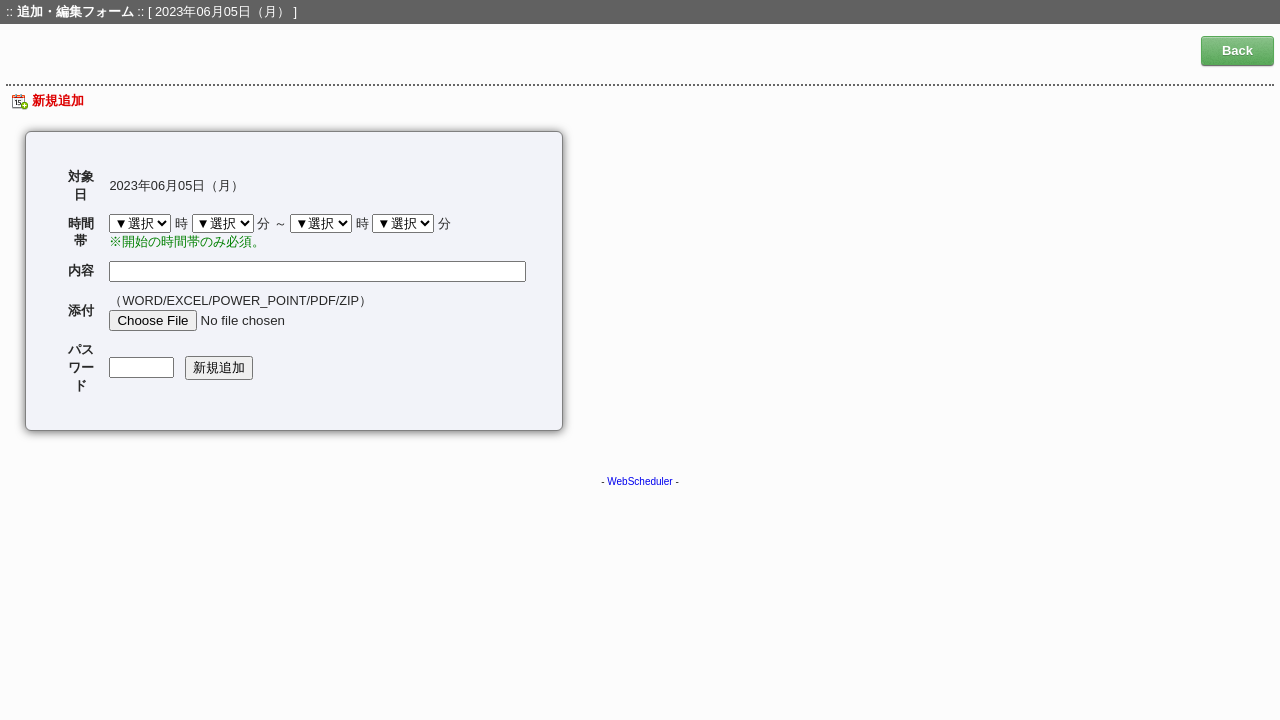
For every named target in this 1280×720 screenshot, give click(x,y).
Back (1237, 50)
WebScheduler (639, 481)
